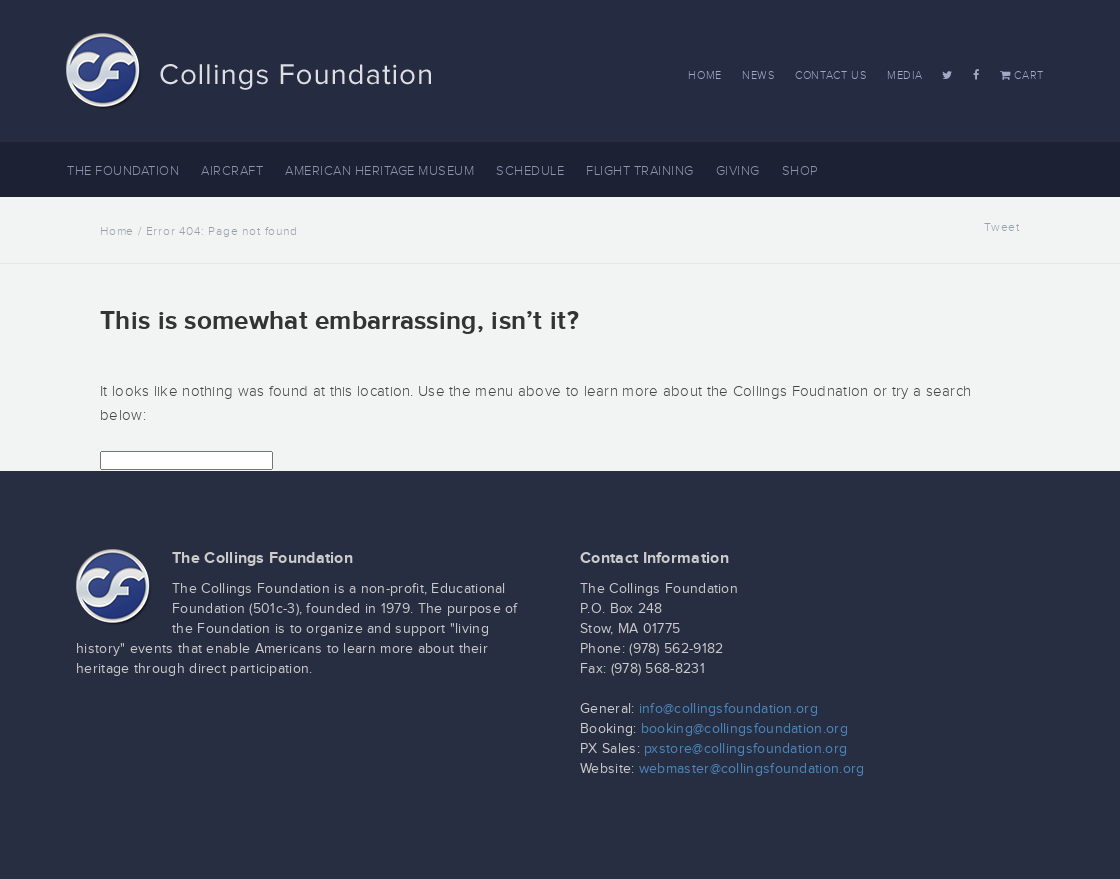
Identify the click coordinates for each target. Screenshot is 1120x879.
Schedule (530, 171)
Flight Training (640, 171)
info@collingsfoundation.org (728, 709)
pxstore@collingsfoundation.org (745, 749)
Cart (1022, 75)
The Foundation (123, 171)
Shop (800, 171)
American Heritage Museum (379, 171)
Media (905, 75)
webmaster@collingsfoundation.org (752, 769)
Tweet (1002, 227)
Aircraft (232, 171)
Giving (738, 171)
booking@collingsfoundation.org (744, 729)
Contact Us (831, 75)
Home (705, 75)
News (758, 75)
